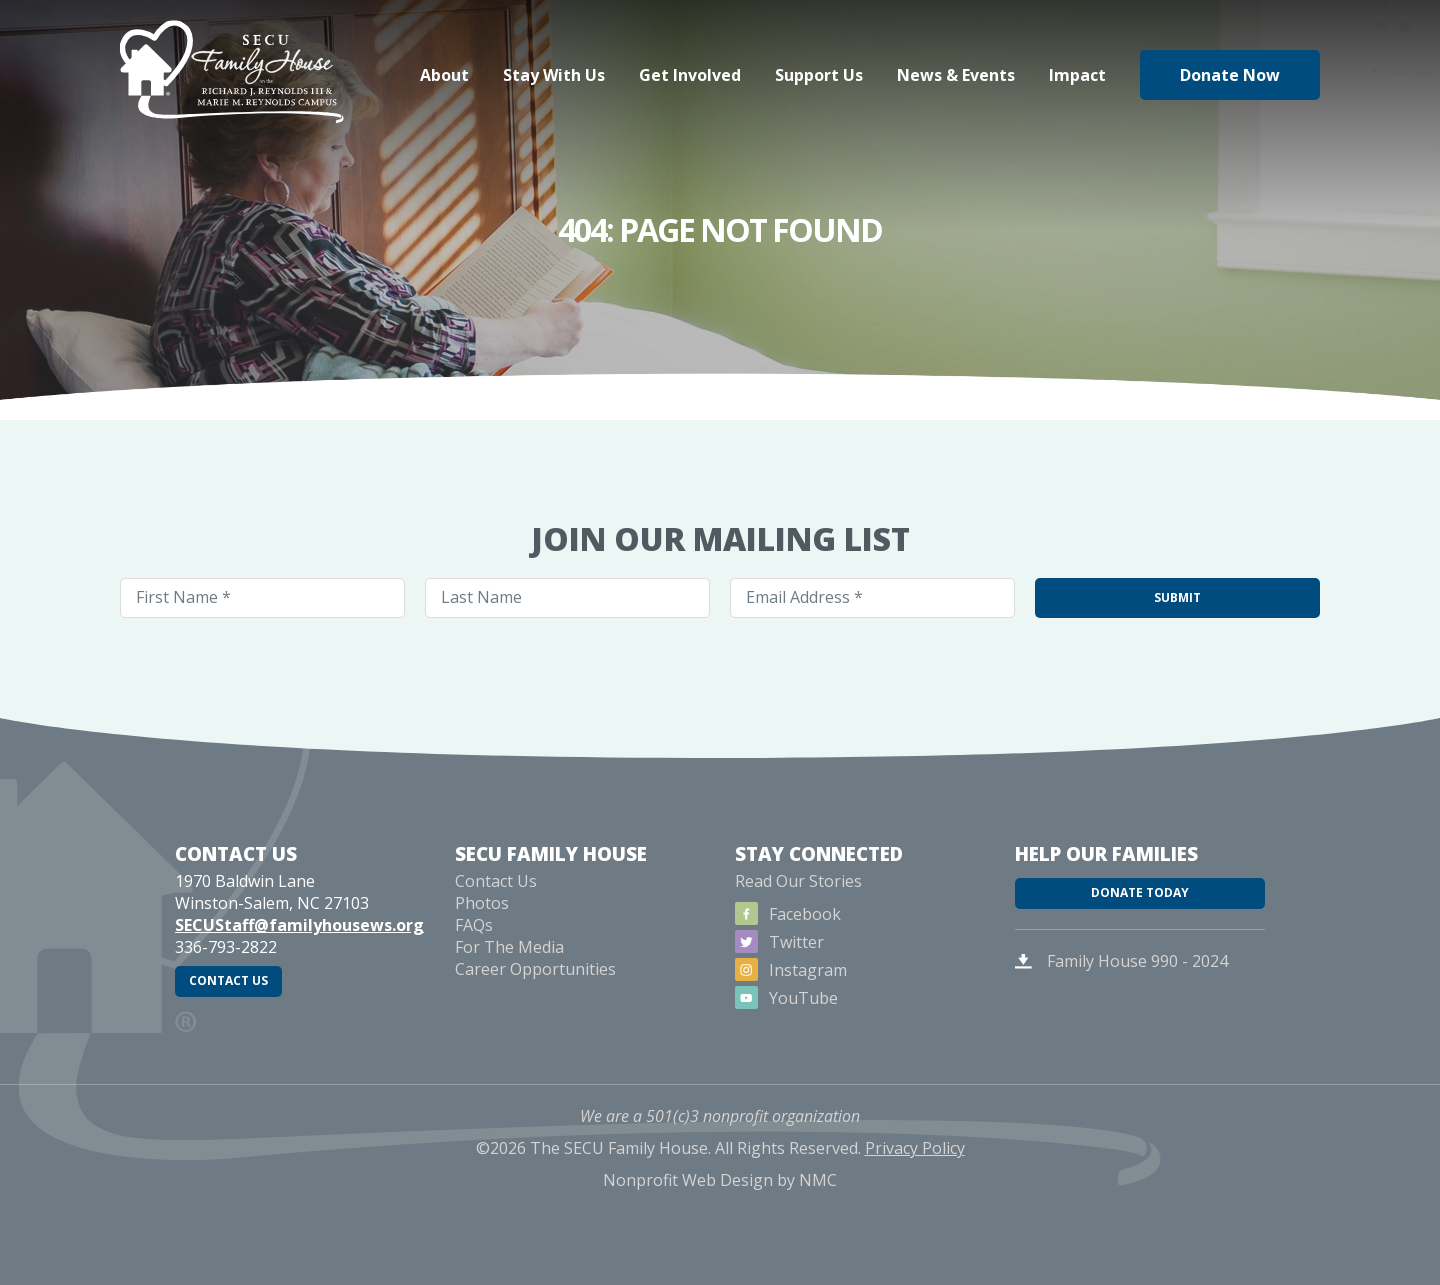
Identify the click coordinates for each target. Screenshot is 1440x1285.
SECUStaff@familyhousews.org (299, 953)
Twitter (781, 970)
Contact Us (243, 1022)
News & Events (956, 75)
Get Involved (690, 75)
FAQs (474, 953)
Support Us (819, 75)
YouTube (788, 1026)
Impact (1077, 75)
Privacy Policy (915, 1182)
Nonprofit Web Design (688, 1214)
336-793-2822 (226, 975)
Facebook (789, 942)
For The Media (509, 975)
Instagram (792, 998)
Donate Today (1139, 934)
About (444, 75)
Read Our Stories (798, 909)
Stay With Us (554, 75)
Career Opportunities (535, 997)
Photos (482, 931)
